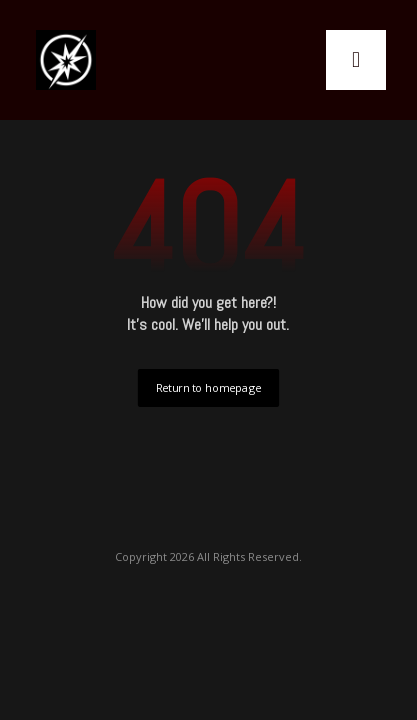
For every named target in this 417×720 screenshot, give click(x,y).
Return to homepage (208, 387)
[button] (356, 60)
